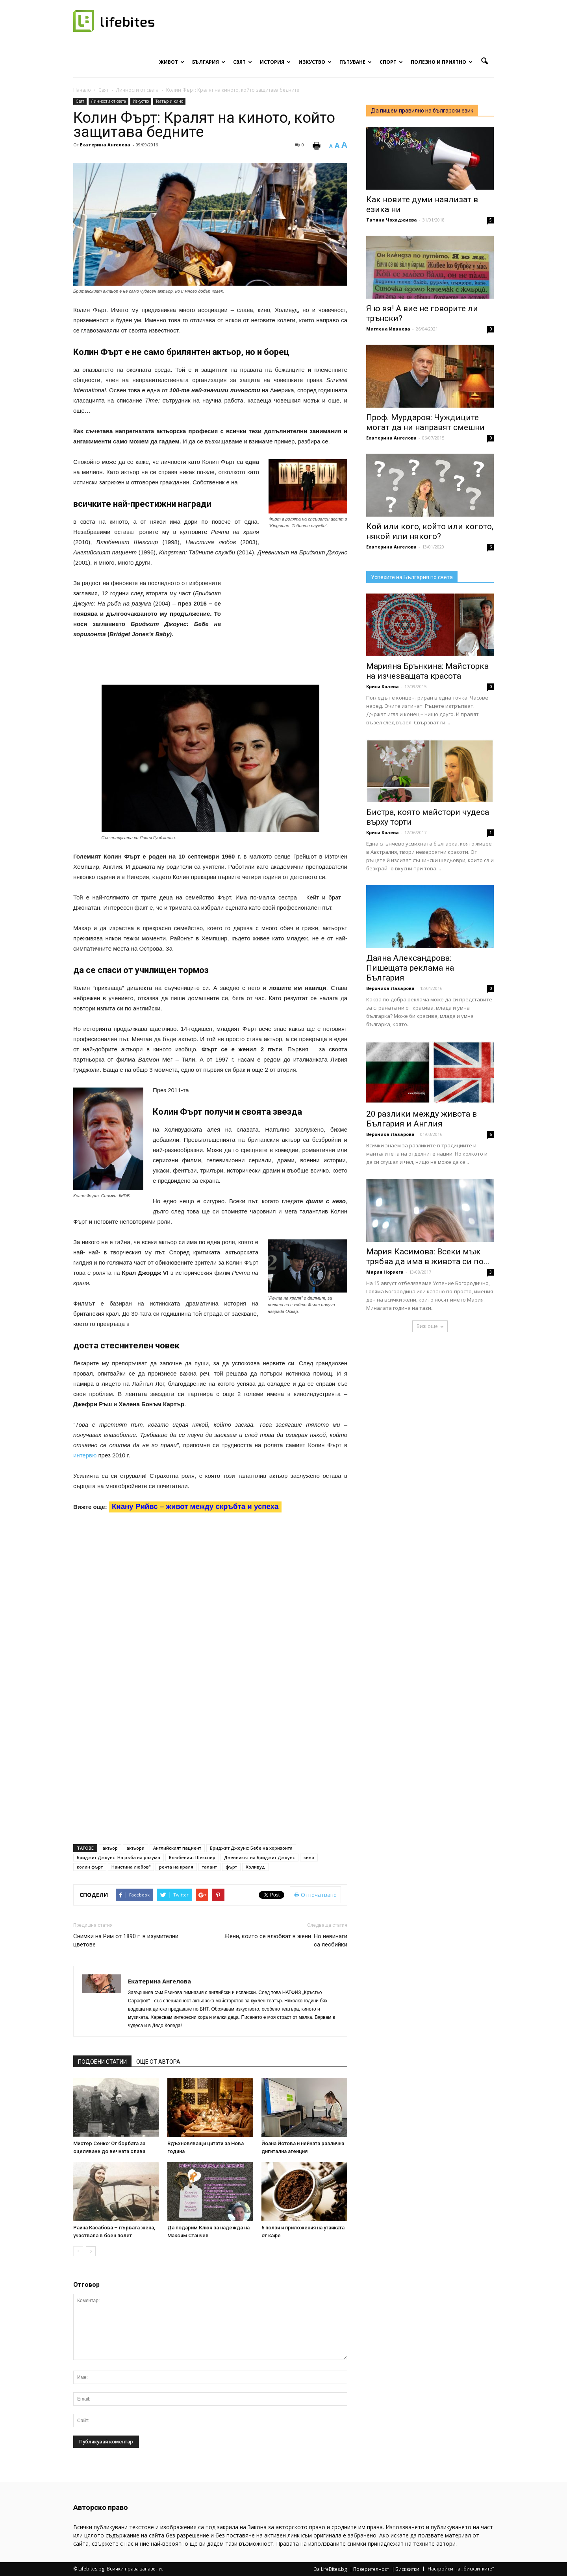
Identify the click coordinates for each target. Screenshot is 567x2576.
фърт (231, 1867)
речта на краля (176, 1867)
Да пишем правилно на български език (422, 110)
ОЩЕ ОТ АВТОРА (158, 2062)
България (208, 62)
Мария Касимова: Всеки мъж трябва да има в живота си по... (427, 1256)
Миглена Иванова (388, 329)
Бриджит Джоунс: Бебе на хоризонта (251, 1848)
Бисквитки (407, 2569)
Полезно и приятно (441, 62)
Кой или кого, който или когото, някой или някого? (429, 531)
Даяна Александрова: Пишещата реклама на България (410, 967)
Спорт (391, 62)
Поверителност (371, 2569)
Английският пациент (177, 1848)
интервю (84, 1455)
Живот (171, 62)
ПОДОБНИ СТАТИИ (102, 2062)
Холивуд (255, 1867)
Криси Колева (382, 686)
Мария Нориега (385, 1272)
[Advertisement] (288, 629)
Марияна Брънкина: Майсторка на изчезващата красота (427, 671)
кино (309, 1857)
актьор (110, 1848)
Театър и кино (169, 101)
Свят (242, 62)
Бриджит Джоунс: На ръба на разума (118, 1857)
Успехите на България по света (412, 577)
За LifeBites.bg (330, 2569)
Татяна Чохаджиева (391, 220)
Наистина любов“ (130, 1867)
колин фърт (90, 1867)
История (275, 62)
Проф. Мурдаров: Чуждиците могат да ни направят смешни (425, 422)
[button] (484, 61)
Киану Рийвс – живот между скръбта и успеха (195, 1506)
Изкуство (315, 62)
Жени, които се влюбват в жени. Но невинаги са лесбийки (285, 1940)
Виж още (430, 1326)
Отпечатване (315, 1894)
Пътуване (355, 62)
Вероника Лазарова (390, 988)
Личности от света (108, 101)
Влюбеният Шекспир (192, 1857)
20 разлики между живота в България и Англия (421, 1118)
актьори (135, 1848)
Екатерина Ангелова (105, 145)
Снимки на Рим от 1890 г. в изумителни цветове (125, 1940)
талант (209, 1867)
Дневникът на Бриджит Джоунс (259, 1857)
